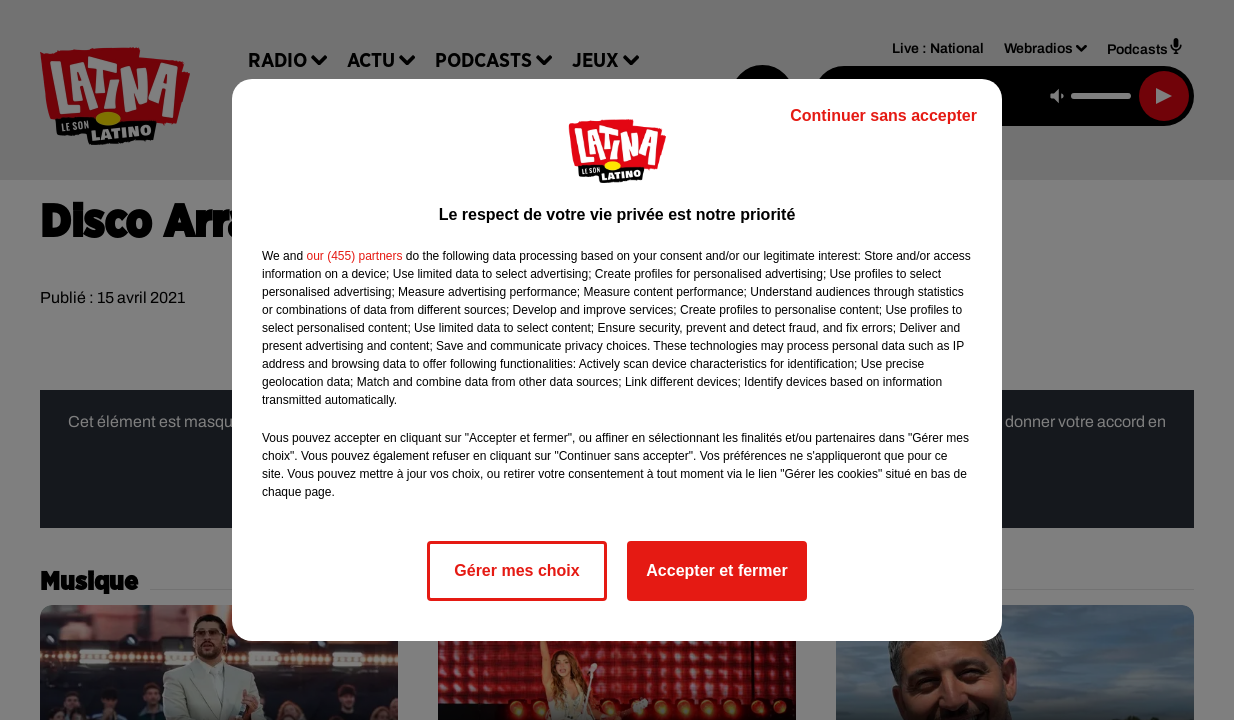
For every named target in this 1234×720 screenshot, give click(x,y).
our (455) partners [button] (354, 256)
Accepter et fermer (716, 570)
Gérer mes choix (516, 570)
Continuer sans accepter (883, 115)
